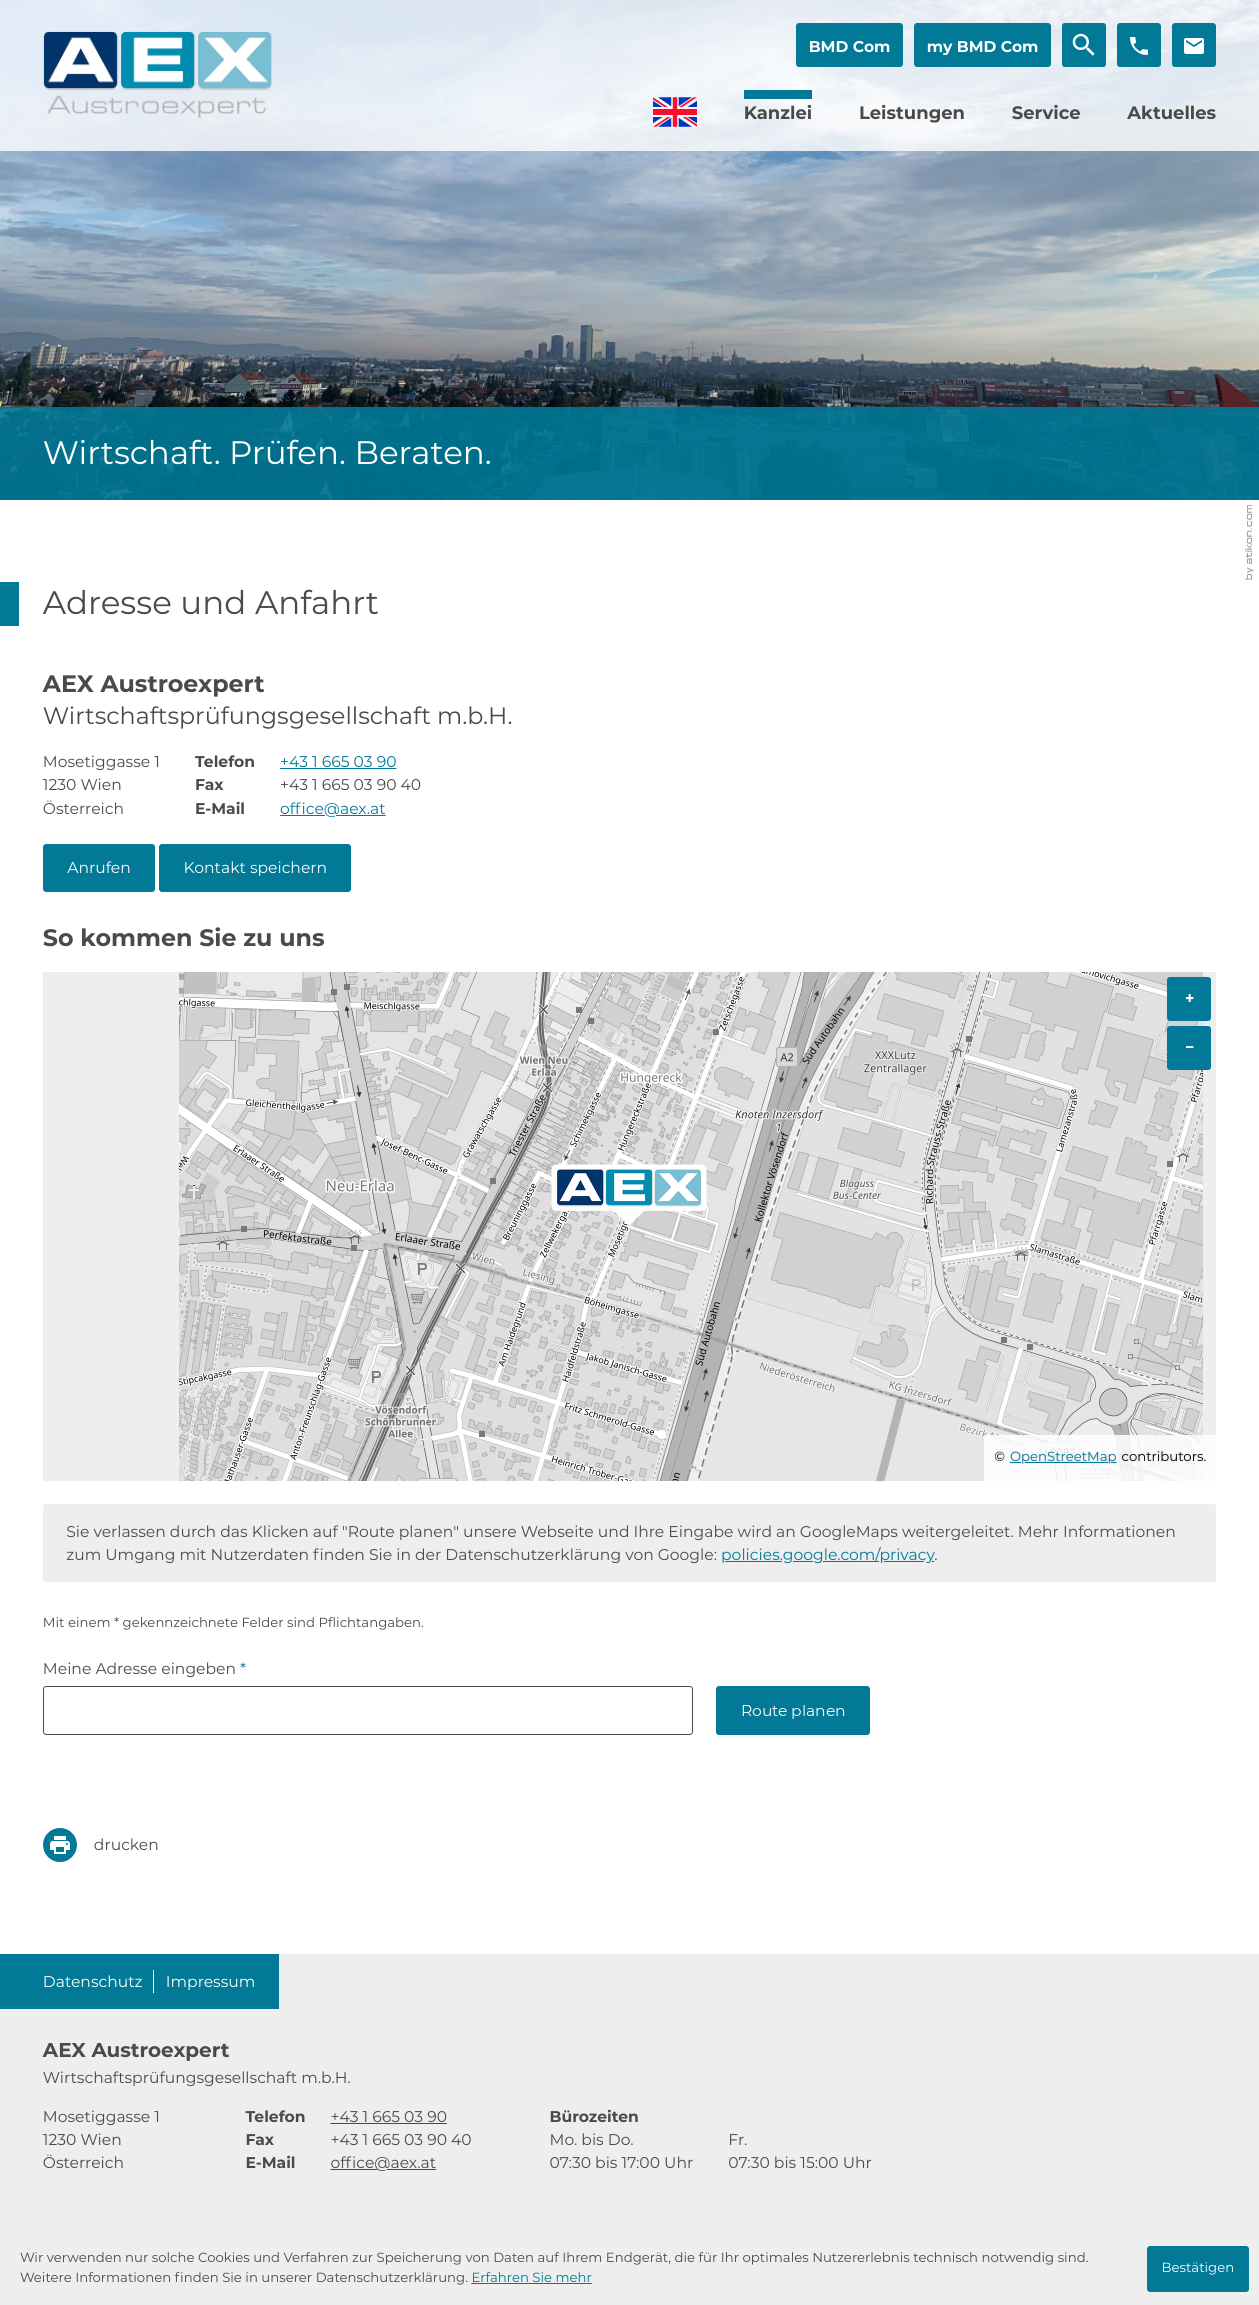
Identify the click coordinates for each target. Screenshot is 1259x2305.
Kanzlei (778, 113)
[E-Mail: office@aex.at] (1194, 45)
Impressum (211, 1981)
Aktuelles (1171, 113)
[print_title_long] (115, 1845)
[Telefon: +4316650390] (338, 761)
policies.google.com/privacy (827, 1554)
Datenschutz (93, 1981)
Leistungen (912, 113)
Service (1046, 113)
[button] (849, 45)
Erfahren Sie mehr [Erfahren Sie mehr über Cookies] (531, 2278)
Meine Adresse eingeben (144, 1668)
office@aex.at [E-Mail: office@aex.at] (333, 808)
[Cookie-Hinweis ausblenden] (1198, 2269)
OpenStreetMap (1063, 1457)
